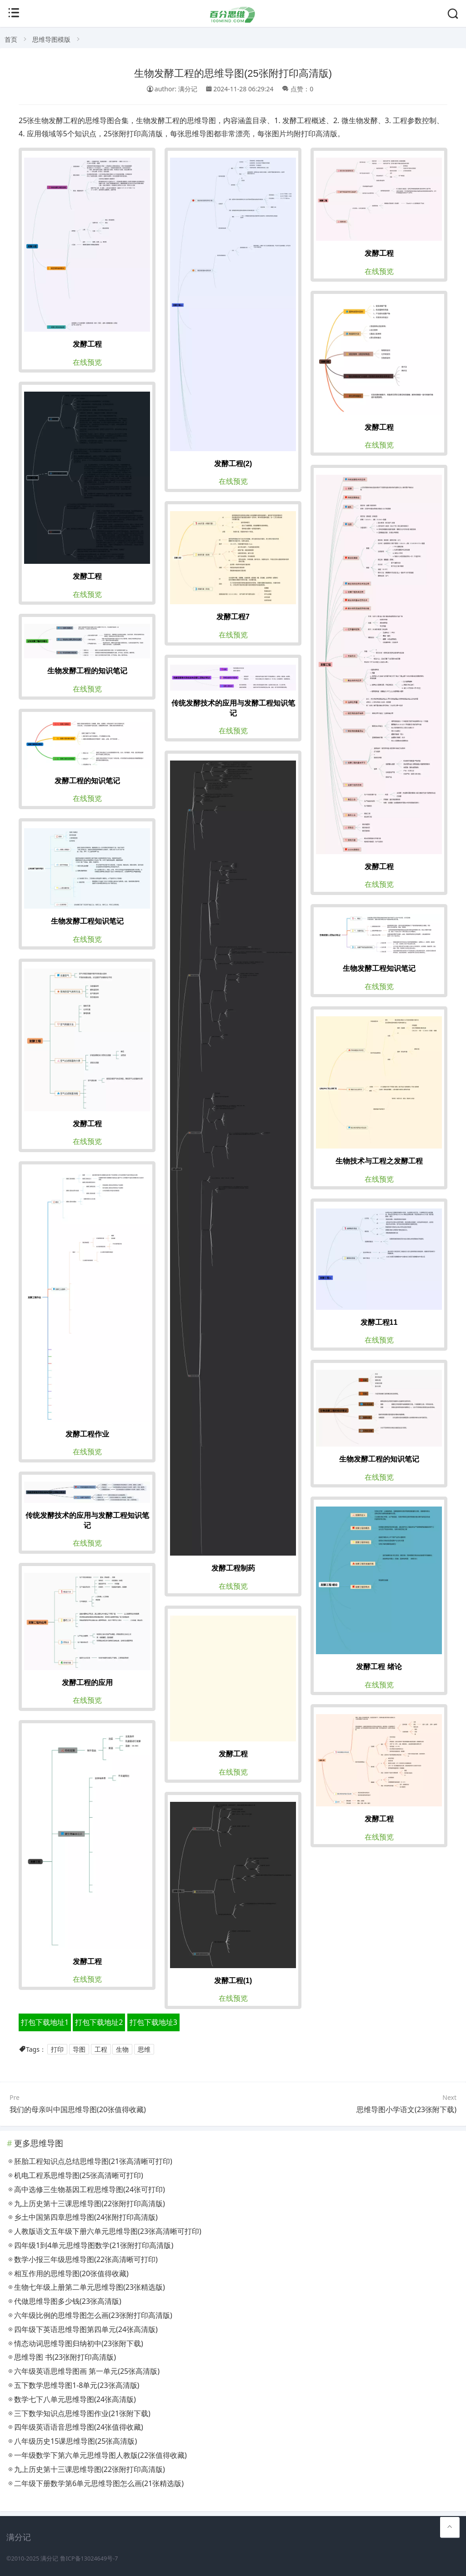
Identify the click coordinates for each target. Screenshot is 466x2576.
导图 (79, 2049)
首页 (11, 39)
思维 (144, 2049)
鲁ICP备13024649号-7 (89, 2558)
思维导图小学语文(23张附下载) (406, 2109)
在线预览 (87, 362)
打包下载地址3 (153, 2022)
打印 (57, 2049)
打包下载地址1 (45, 2022)
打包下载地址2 (99, 2022)
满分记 (49, 2558)
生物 (122, 2049)
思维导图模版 (51, 39)
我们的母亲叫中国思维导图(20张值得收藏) (78, 2109)
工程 (101, 2049)
